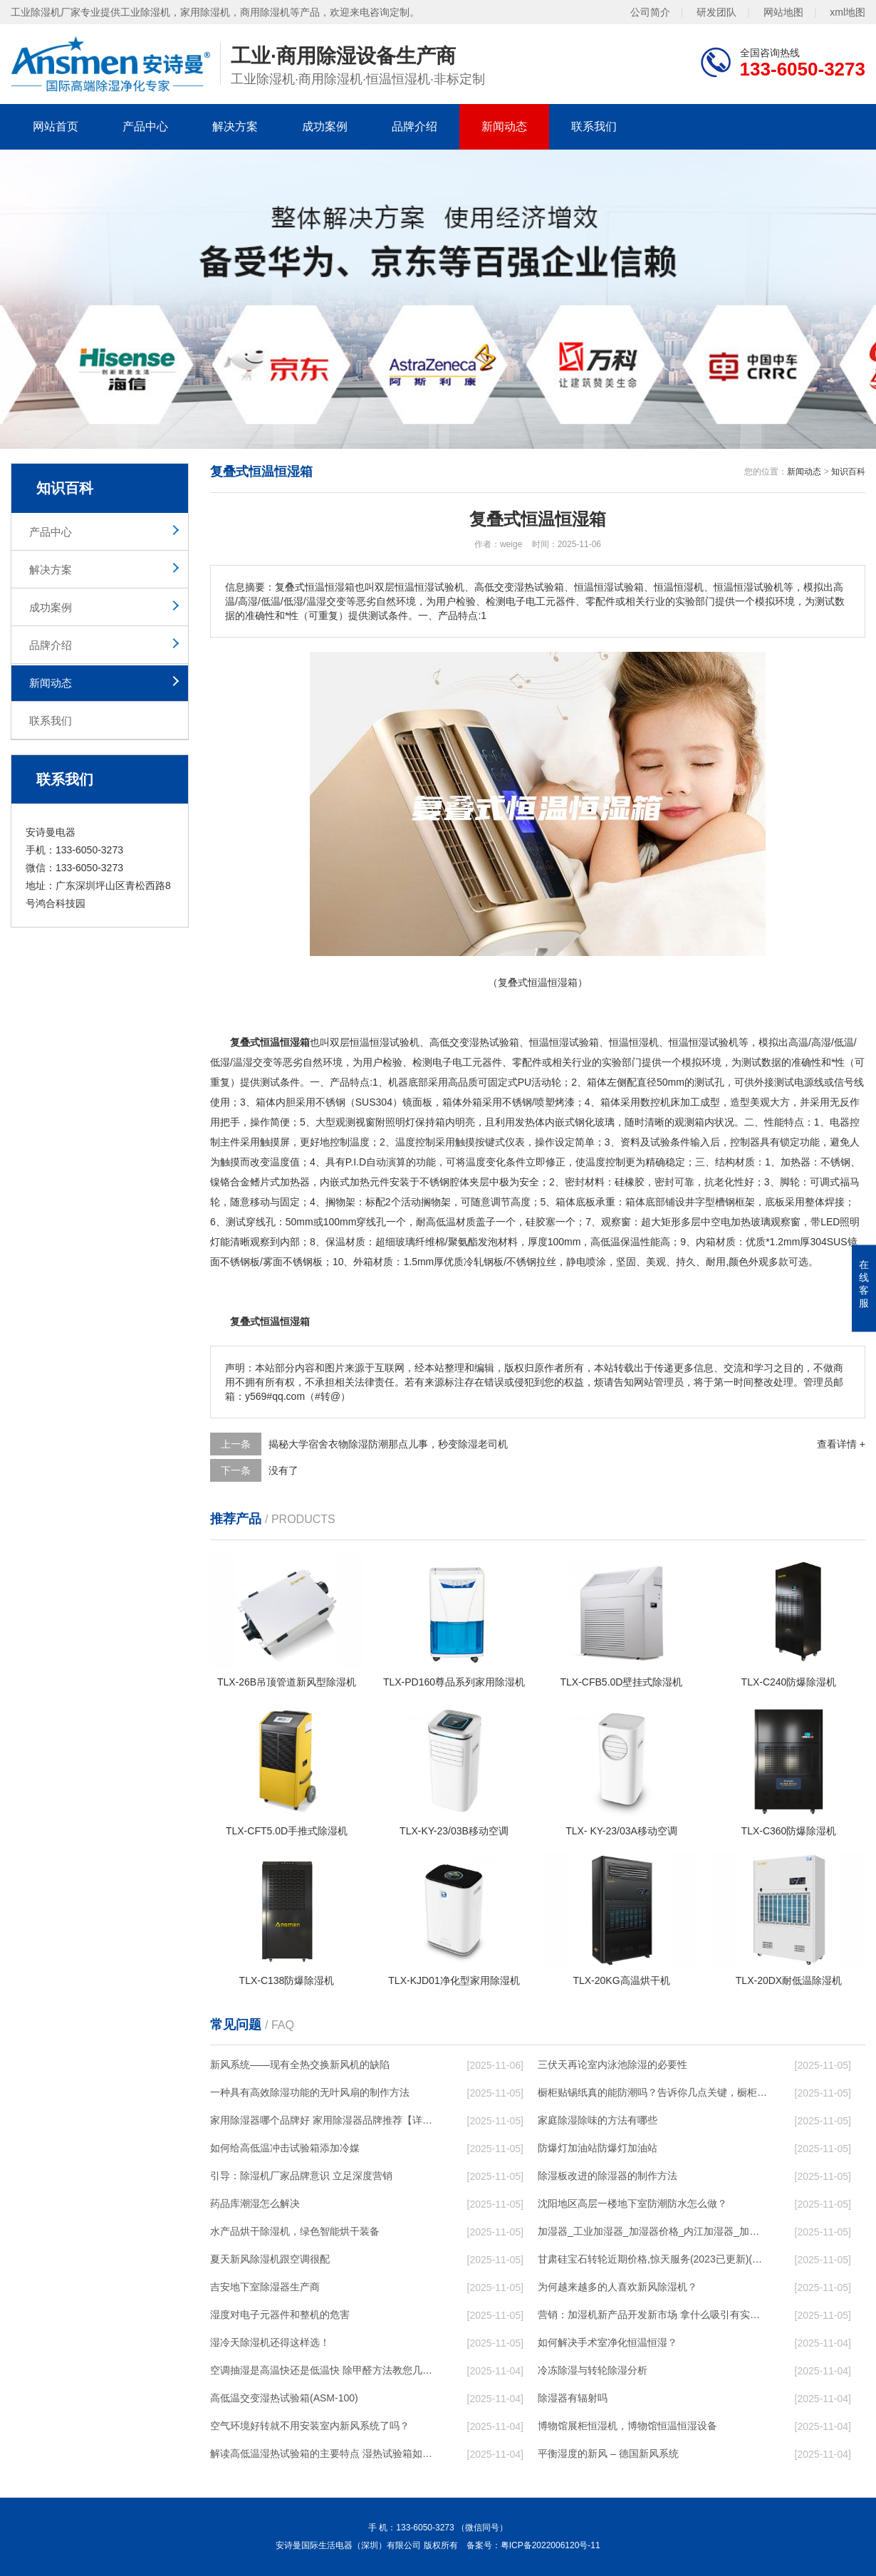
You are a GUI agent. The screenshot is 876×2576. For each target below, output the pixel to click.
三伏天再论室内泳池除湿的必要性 (612, 2064)
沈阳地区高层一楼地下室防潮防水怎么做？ (632, 2203)
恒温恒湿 (370, 1042)
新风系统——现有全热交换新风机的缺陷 (300, 2064)
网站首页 (55, 126)
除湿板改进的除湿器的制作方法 (607, 2175)
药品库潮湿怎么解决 (255, 2203)
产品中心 (145, 126)
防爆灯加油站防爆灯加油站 (597, 2148)
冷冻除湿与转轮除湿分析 (592, 2370)
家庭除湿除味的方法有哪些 (597, 2120)
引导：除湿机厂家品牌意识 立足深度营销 (301, 2175)
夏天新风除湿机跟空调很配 (270, 2259)
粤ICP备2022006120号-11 (550, 2545)
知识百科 (848, 472)
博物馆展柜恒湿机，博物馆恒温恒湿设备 (627, 2425)
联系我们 (594, 126)
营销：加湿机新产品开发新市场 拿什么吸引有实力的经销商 (652, 2314)
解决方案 (235, 126)
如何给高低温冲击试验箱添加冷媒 (285, 2148)
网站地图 (783, 12)
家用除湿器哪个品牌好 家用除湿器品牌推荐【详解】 (324, 2120)
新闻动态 (504, 126)
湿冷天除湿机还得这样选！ (270, 2342)
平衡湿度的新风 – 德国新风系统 (608, 2453)
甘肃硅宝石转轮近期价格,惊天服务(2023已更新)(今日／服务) (652, 2259)
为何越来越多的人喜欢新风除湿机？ (617, 2286)
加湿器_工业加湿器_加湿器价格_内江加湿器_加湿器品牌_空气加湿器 (652, 2231)
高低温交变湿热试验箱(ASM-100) (284, 2398)
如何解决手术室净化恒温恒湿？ (607, 2342)
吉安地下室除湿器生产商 (265, 2286)
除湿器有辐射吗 (573, 2398)
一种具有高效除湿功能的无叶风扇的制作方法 (310, 2092)
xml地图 (847, 12)
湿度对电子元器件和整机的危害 (280, 2314)
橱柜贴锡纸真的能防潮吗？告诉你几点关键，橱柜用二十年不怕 (652, 2092)
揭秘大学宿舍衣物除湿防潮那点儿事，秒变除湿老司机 (388, 1444)
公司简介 (650, 12)
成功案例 (325, 126)
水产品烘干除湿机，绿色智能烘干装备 (295, 2231)
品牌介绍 (414, 126)
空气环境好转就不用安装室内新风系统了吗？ (310, 2425)
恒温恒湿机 (634, 1042)
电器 (840, 1122)
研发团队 (716, 12)
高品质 (463, 1082)
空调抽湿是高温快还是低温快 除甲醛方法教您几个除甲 (324, 2370)
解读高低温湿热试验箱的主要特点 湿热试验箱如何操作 (324, 2453)
